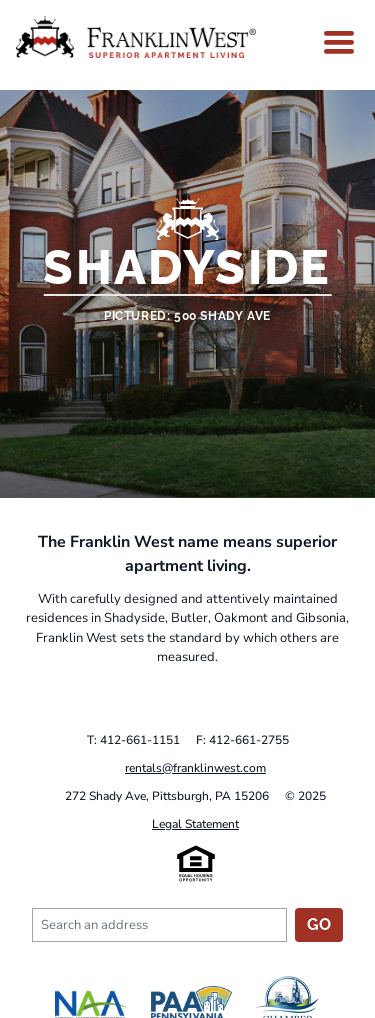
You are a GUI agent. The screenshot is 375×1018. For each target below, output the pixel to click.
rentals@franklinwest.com (195, 768)
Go (319, 924)
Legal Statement (195, 824)
